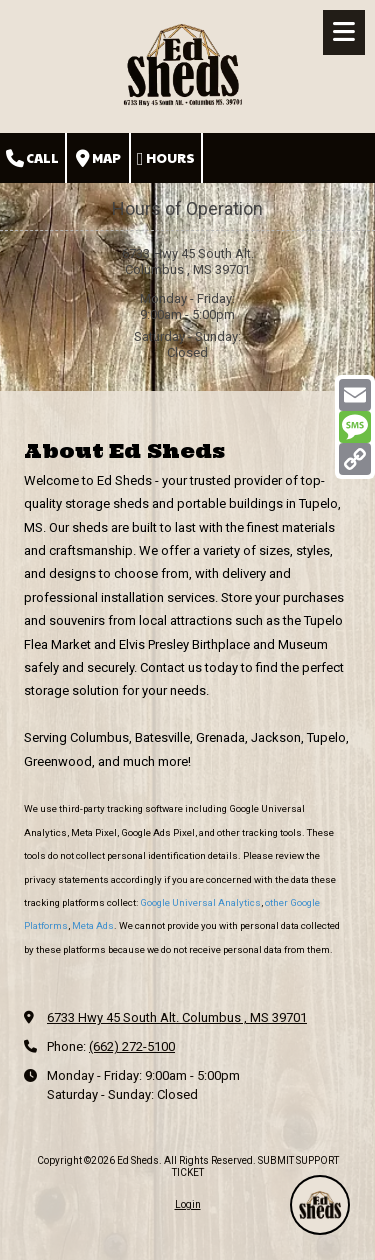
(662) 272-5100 (132, 1046)
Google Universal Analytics (200, 902)
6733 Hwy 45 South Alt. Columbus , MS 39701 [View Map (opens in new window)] (177, 1017)
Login (188, 1204)
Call (32, 158)
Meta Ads (93, 925)
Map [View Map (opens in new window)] (98, 158)
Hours (166, 158)
